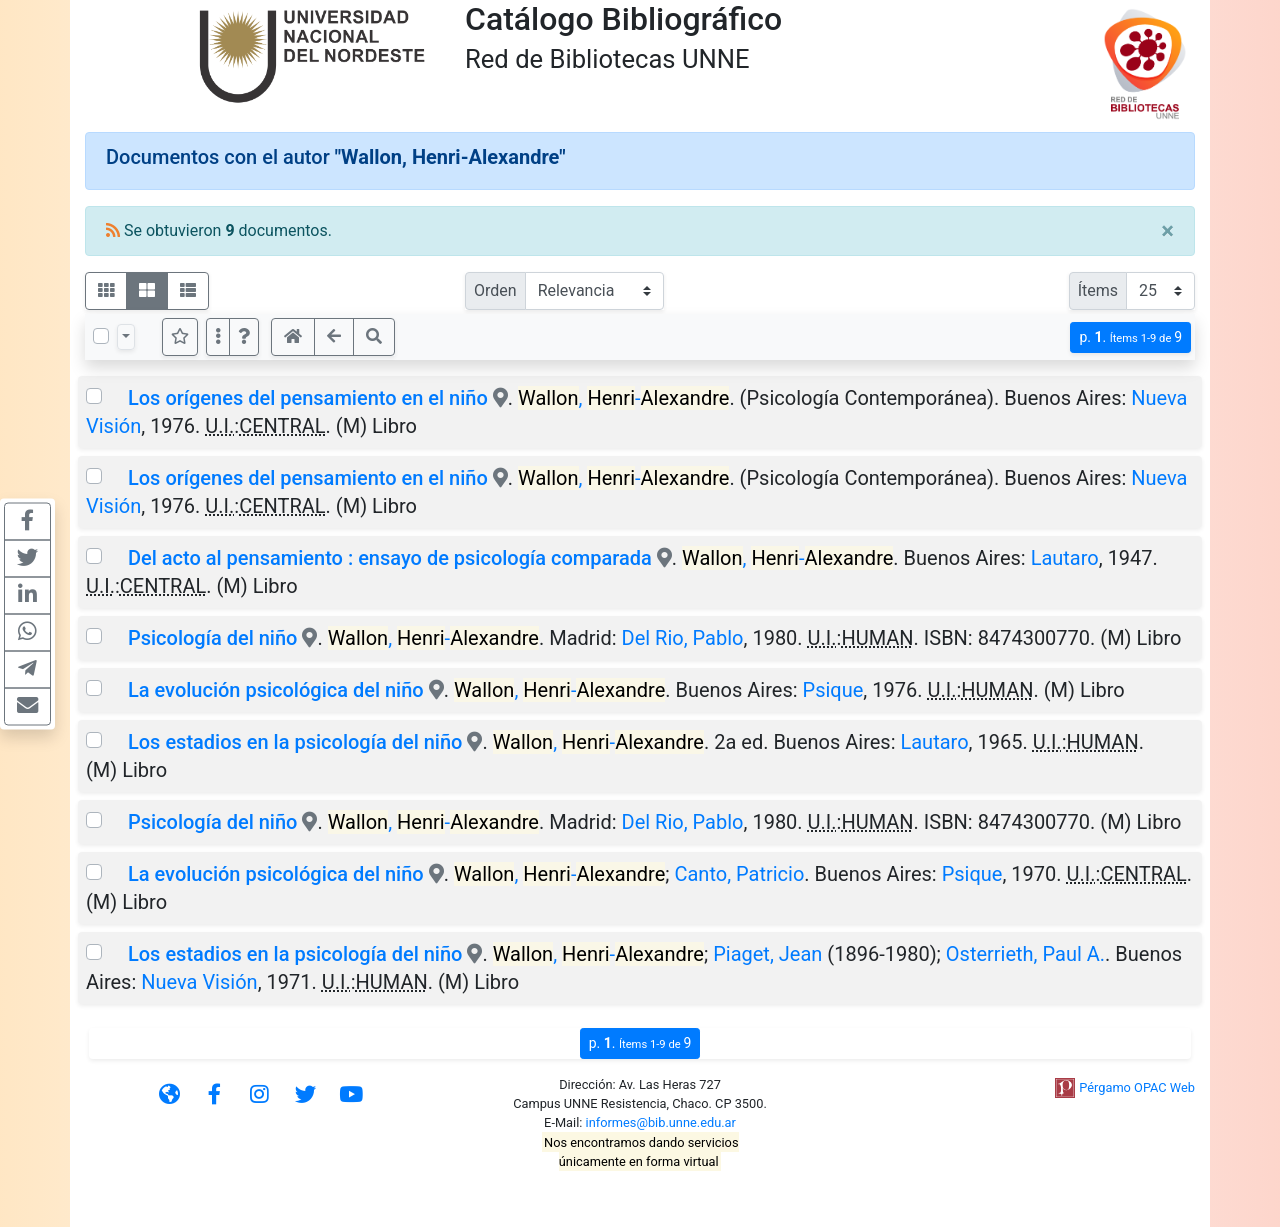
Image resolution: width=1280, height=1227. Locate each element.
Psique (833, 690)
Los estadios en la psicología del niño (295, 742)
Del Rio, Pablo (683, 638)
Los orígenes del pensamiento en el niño (308, 398)
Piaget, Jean (767, 954)
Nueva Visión (199, 982)
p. (1130, 337)
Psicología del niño (212, 638)
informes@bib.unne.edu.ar (661, 1122)
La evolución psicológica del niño (276, 690)
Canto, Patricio (739, 874)
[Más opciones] (218, 337)
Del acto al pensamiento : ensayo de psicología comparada (390, 558)
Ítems (1098, 290)
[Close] (1167, 231)
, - (623, 398)
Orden (495, 290)
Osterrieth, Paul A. (1025, 954)
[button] (244, 337)
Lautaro (1065, 558)
